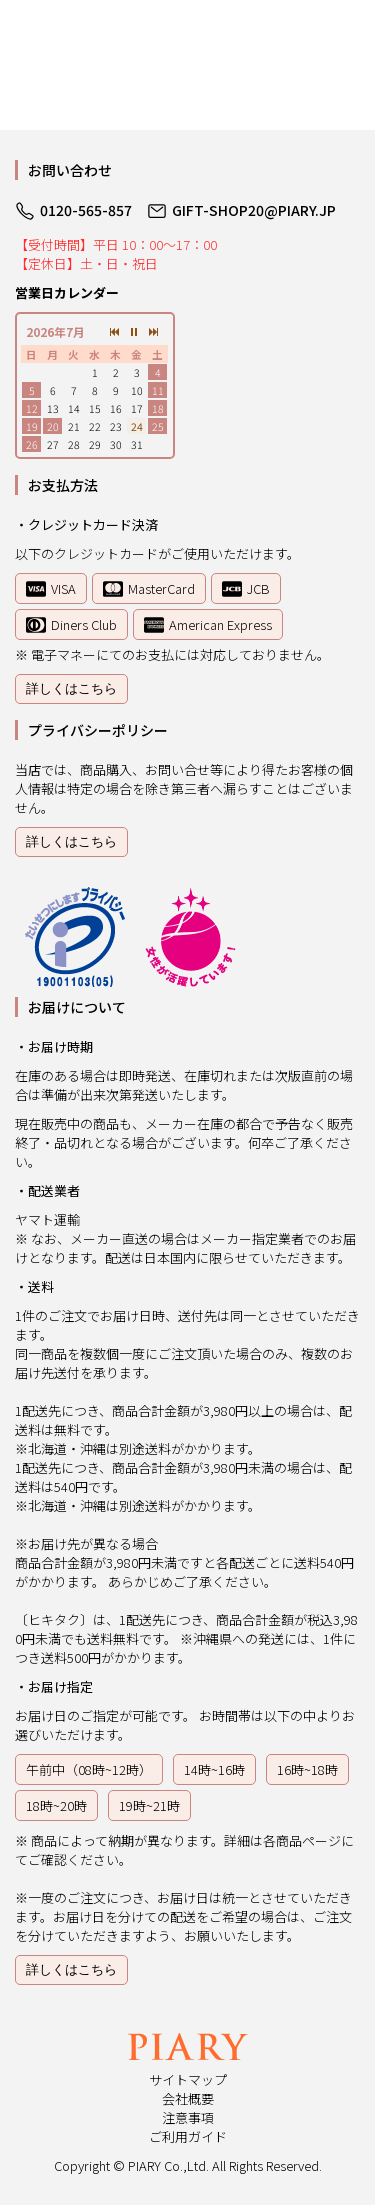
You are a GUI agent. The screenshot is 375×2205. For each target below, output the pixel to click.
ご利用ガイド (188, 2136)
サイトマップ (188, 2079)
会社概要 (188, 2098)
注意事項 (188, 2117)
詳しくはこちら (71, 688)
